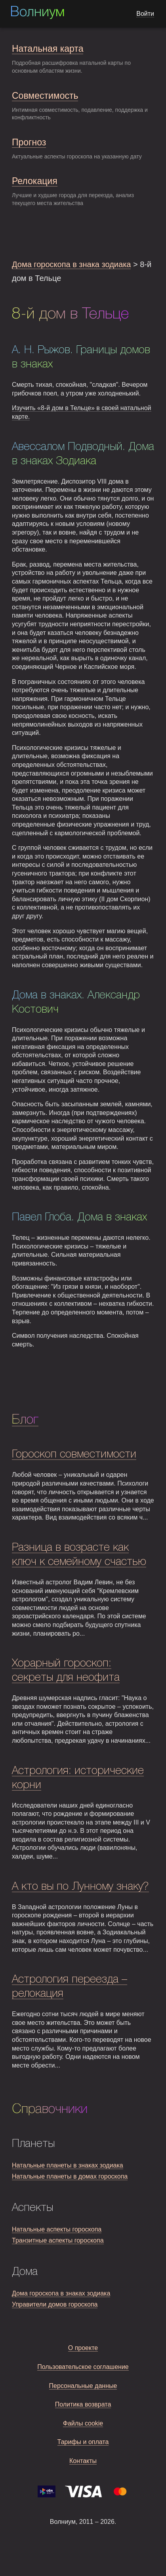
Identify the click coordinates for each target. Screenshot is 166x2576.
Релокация (34, 181)
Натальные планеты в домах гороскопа (70, 2176)
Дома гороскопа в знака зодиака (71, 264)
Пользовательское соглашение (82, 2366)
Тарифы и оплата (83, 2442)
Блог (25, 1420)
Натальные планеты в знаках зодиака (67, 2165)
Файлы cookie (83, 2423)
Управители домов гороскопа (54, 2304)
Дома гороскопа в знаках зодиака (61, 2293)
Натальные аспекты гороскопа (56, 2229)
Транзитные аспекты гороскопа (58, 2240)
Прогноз (29, 142)
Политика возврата (83, 2404)
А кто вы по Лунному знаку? (80, 1887)
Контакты (83, 2460)
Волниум (37, 12)
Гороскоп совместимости (74, 1454)
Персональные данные (83, 2385)
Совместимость (45, 95)
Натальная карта (47, 48)
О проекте (83, 2347)
